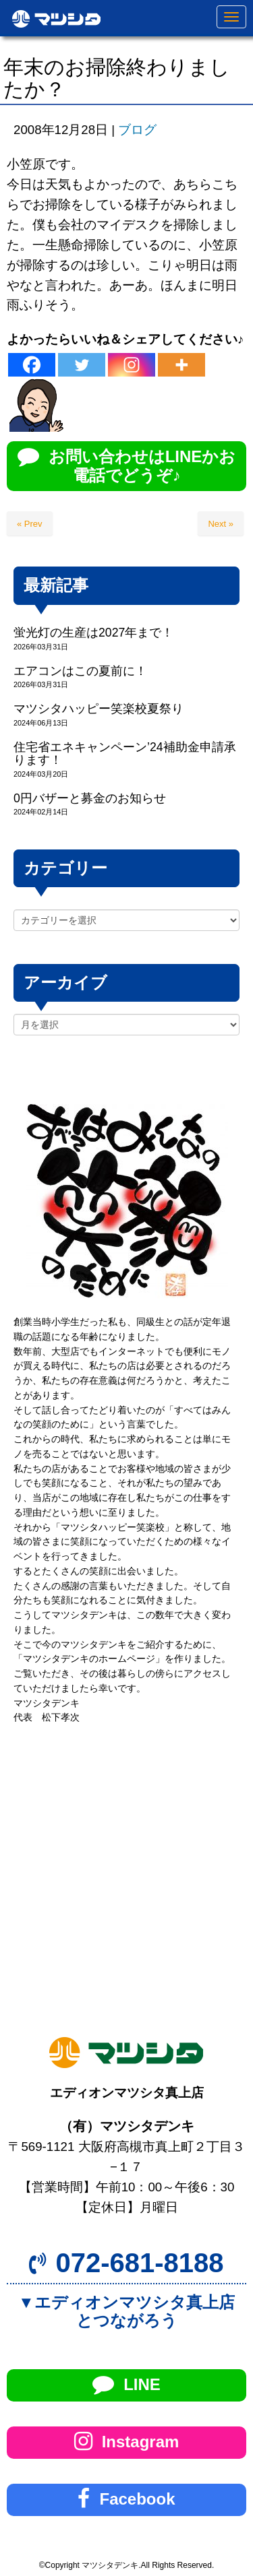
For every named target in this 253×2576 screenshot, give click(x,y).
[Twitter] (81, 365)
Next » (220, 524)
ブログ (137, 130)
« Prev (30, 524)
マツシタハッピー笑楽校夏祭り (98, 708)
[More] (181, 365)
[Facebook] (31, 365)
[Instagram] (131, 365)
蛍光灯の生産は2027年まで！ (93, 632)
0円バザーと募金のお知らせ (89, 798)
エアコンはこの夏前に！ (80, 671)
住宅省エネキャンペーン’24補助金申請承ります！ (124, 753)
